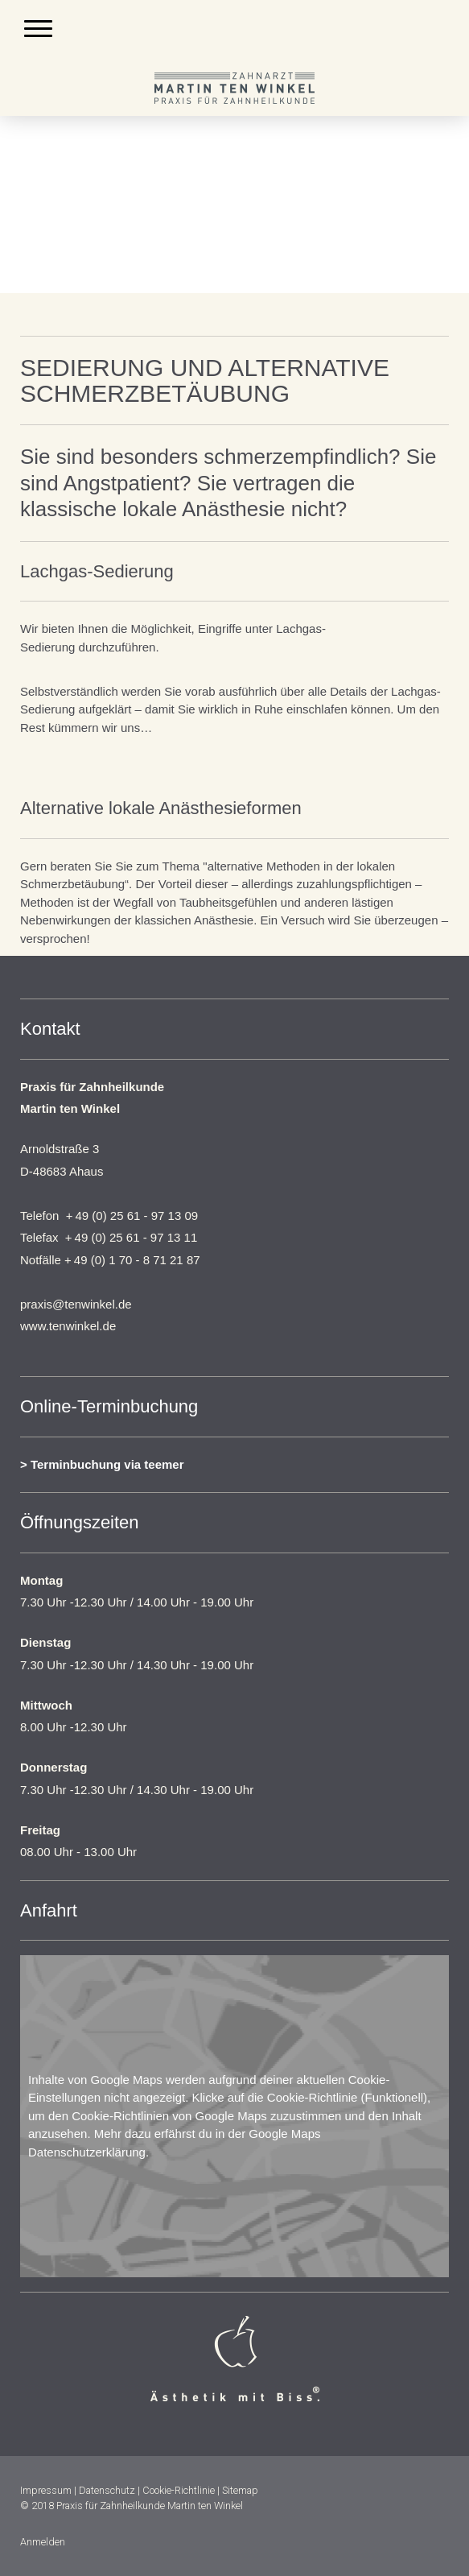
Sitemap (240, 2490)
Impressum (46, 2490)
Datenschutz (107, 2490)
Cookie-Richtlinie (312, 2097)
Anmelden (42, 2542)
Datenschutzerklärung (87, 2152)
